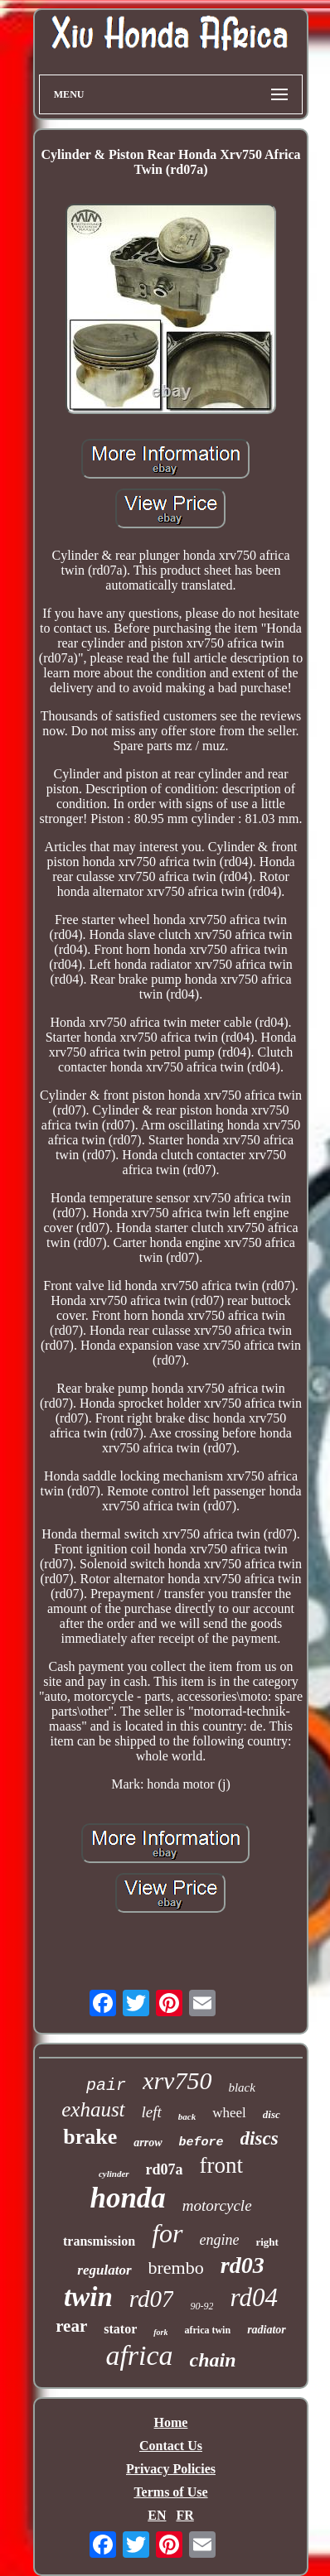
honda (127, 2198)
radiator (266, 2329)
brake (90, 2137)
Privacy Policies (171, 2469)
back (187, 2116)
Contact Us (170, 2446)
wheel (229, 2113)
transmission (99, 2241)
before (201, 2142)
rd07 (151, 2298)
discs (259, 2138)
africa (138, 2355)
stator (120, 2329)
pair (106, 2085)
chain (213, 2360)
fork (160, 2332)
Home (171, 2422)
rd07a (164, 2169)
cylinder (114, 2174)
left (152, 2112)
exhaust (92, 2109)
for (167, 2233)
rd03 (242, 2265)
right (266, 2242)
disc (271, 2114)
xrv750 (177, 2080)
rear (71, 2326)
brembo (176, 2267)
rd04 (253, 2297)
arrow (147, 2142)
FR (184, 2515)
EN (157, 2515)
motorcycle (217, 2205)
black (241, 2087)
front (221, 2165)
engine (220, 2240)
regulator (104, 2270)
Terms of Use (170, 2492)
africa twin (207, 2330)
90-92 (201, 2306)
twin (88, 2297)
